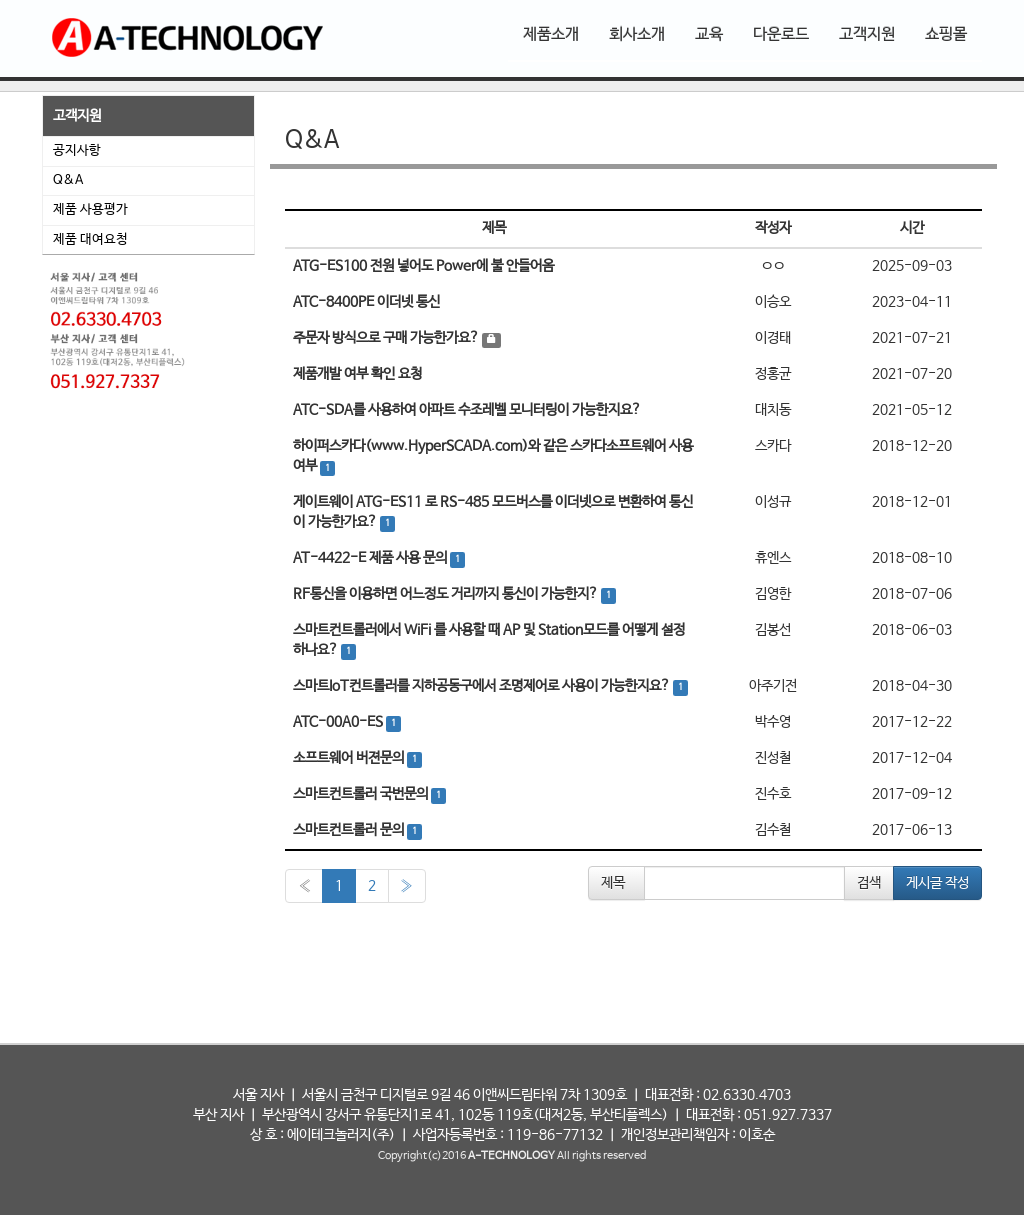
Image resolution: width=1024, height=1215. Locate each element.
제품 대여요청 (90, 239)
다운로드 (781, 34)
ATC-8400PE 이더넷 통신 (366, 302)
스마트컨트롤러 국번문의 (362, 794)
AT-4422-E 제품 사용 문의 (371, 558)
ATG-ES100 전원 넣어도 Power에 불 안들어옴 (423, 266)
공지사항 (77, 150)
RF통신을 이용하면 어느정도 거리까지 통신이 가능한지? (447, 594)
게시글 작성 (937, 883)
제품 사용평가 (90, 209)
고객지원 (867, 34)
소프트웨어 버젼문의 (350, 758)
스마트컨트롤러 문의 (350, 830)
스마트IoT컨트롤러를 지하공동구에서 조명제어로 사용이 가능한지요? (483, 686)
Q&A (68, 180)
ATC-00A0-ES (339, 722)
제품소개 (551, 34)
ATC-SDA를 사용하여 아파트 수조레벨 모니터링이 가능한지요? (467, 410)
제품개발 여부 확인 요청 (357, 374)
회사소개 (637, 34)
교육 (709, 34)
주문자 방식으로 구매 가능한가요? (387, 338)
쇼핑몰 (946, 34)
